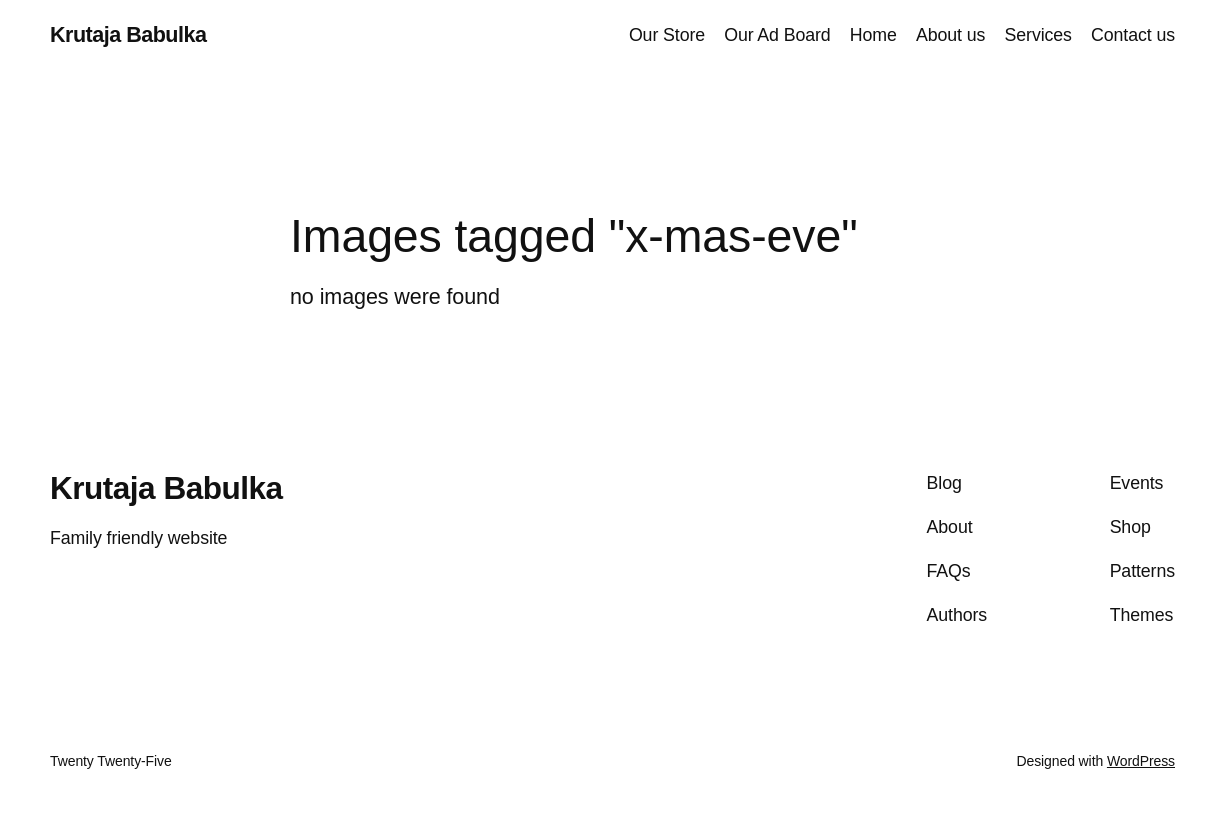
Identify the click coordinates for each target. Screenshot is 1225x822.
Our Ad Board (777, 35)
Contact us (1133, 35)
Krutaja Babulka (128, 35)
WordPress (1141, 761)
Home (873, 35)
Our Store (667, 35)
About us (950, 35)
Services (1038, 35)
